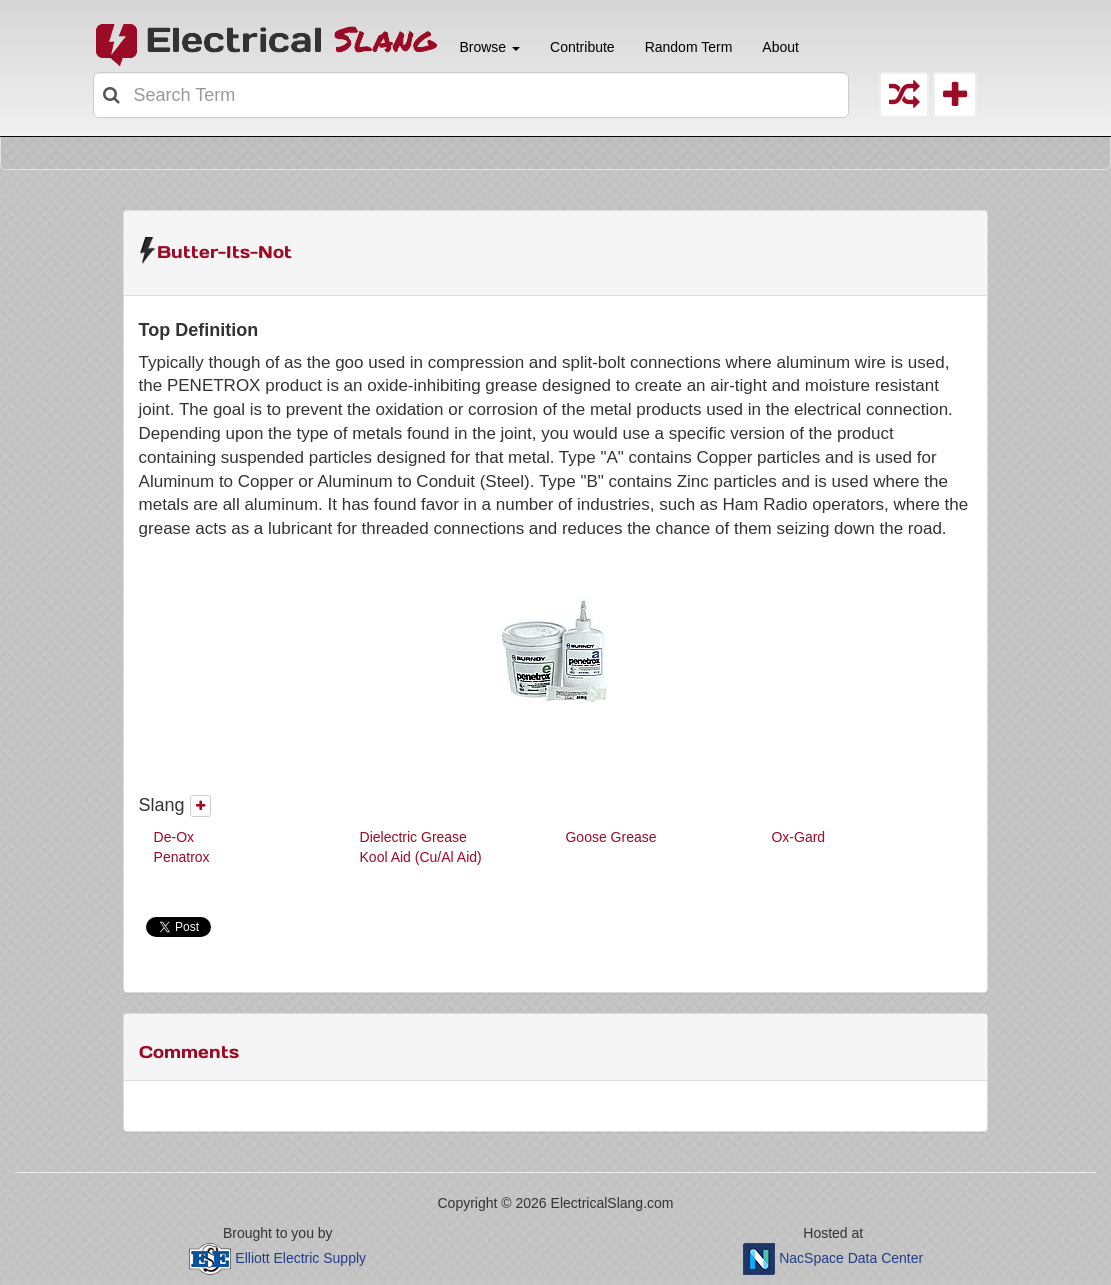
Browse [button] (488, 47)
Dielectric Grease (413, 837)
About (780, 47)
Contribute (582, 47)
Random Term (689, 47)
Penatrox (182, 857)
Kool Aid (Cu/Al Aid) (421, 857)
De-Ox (174, 837)
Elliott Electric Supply (300, 1257)
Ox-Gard (798, 837)
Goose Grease (610, 837)
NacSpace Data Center (851, 1257)
